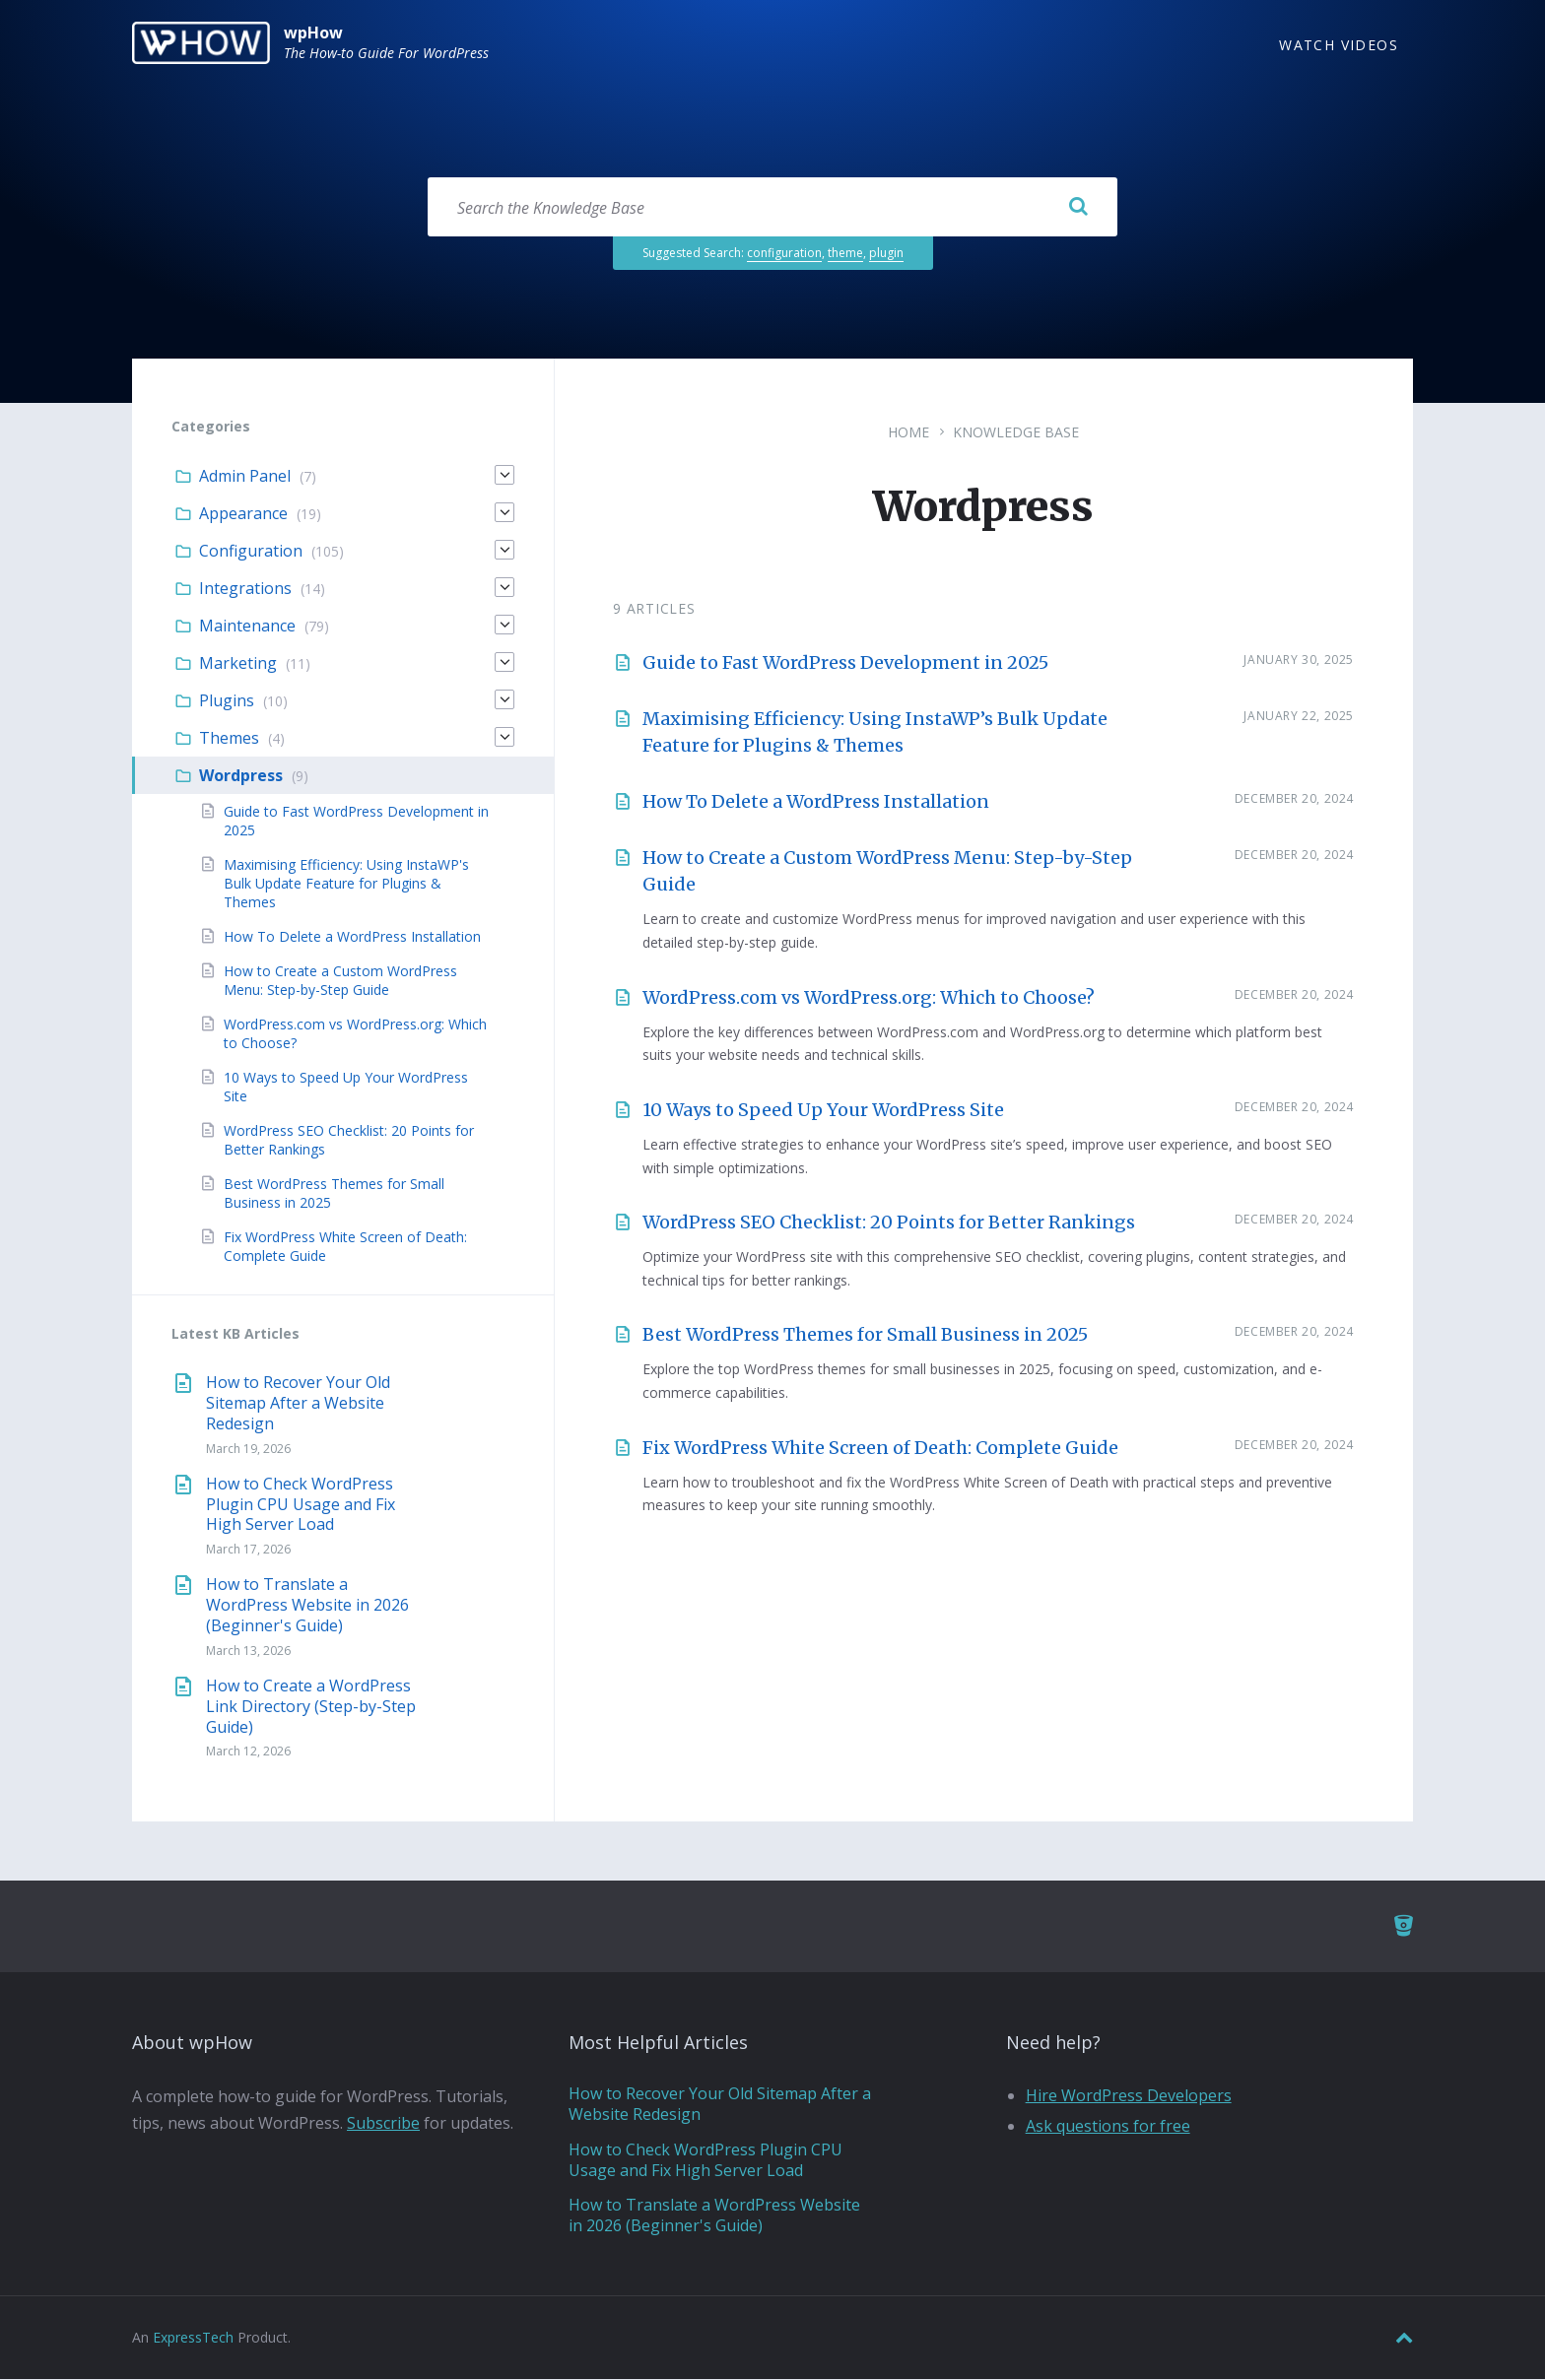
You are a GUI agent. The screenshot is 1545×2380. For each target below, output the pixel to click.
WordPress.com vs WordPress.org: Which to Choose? (868, 998)
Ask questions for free (1108, 2127)
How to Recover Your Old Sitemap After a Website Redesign (298, 1403)
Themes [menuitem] (229, 739)
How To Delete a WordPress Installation (815, 802)
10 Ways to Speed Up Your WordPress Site (823, 1110)
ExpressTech (193, 2338)
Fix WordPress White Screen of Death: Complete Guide (880, 1448)
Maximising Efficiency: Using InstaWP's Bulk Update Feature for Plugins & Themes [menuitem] (346, 884)
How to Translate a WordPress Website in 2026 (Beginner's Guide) (307, 1605)
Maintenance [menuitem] (247, 626)
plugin (886, 253)
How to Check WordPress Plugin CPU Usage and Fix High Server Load (300, 1505)
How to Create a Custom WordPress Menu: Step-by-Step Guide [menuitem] (340, 981)
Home (908, 433)
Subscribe (383, 2124)
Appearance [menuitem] (243, 514)
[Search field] (772, 207)
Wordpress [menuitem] (241, 776)
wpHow (313, 32)
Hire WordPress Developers (1129, 2096)
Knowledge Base (1016, 433)
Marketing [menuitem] (238, 664)
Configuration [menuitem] (250, 551)
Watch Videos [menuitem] (1338, 44)
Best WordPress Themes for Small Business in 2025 (865, 1335)
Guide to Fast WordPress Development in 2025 (845, 663)
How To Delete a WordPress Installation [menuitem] (352, 937)
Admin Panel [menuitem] (245, 477)
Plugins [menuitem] (226, 701)
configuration (784, 253)
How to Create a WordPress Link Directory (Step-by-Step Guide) (311, 1707)
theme (845, 253)
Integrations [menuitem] (245, 589)
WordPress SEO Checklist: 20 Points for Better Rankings (888, 1223)
